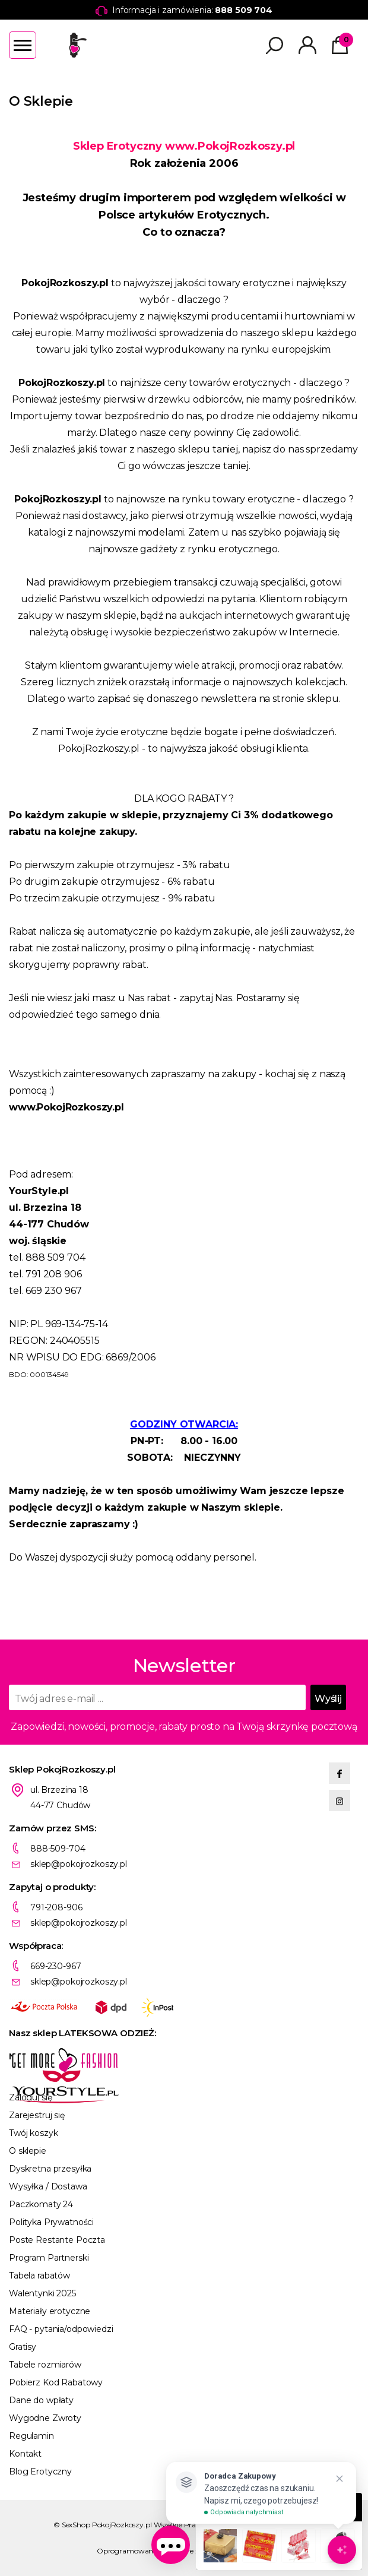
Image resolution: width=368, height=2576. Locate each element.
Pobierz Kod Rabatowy (56, 2382)
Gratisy (22, 2346)
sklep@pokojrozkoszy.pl (78, 1864)
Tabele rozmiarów (45, 2364)
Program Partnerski (48, 2257)
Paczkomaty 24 (41, 2204)
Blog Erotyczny (40, 2471)
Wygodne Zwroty (45, 2418)
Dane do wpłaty (41, 2400)
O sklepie (27, 2150)
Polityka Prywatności (51, 2222)
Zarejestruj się (37, 2115)
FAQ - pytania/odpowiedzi (61, 2329)
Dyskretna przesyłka (50, 2168)
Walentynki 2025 (42, 2293)
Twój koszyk (33, 2133)
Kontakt (25, 2453)
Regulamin (31, 2436)
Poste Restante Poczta (57, 2240)
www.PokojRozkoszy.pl (230, 146)
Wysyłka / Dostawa (48, 2186)
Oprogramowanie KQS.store (145, 2550)
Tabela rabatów (39, 2275)
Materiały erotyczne (49, 2311)
